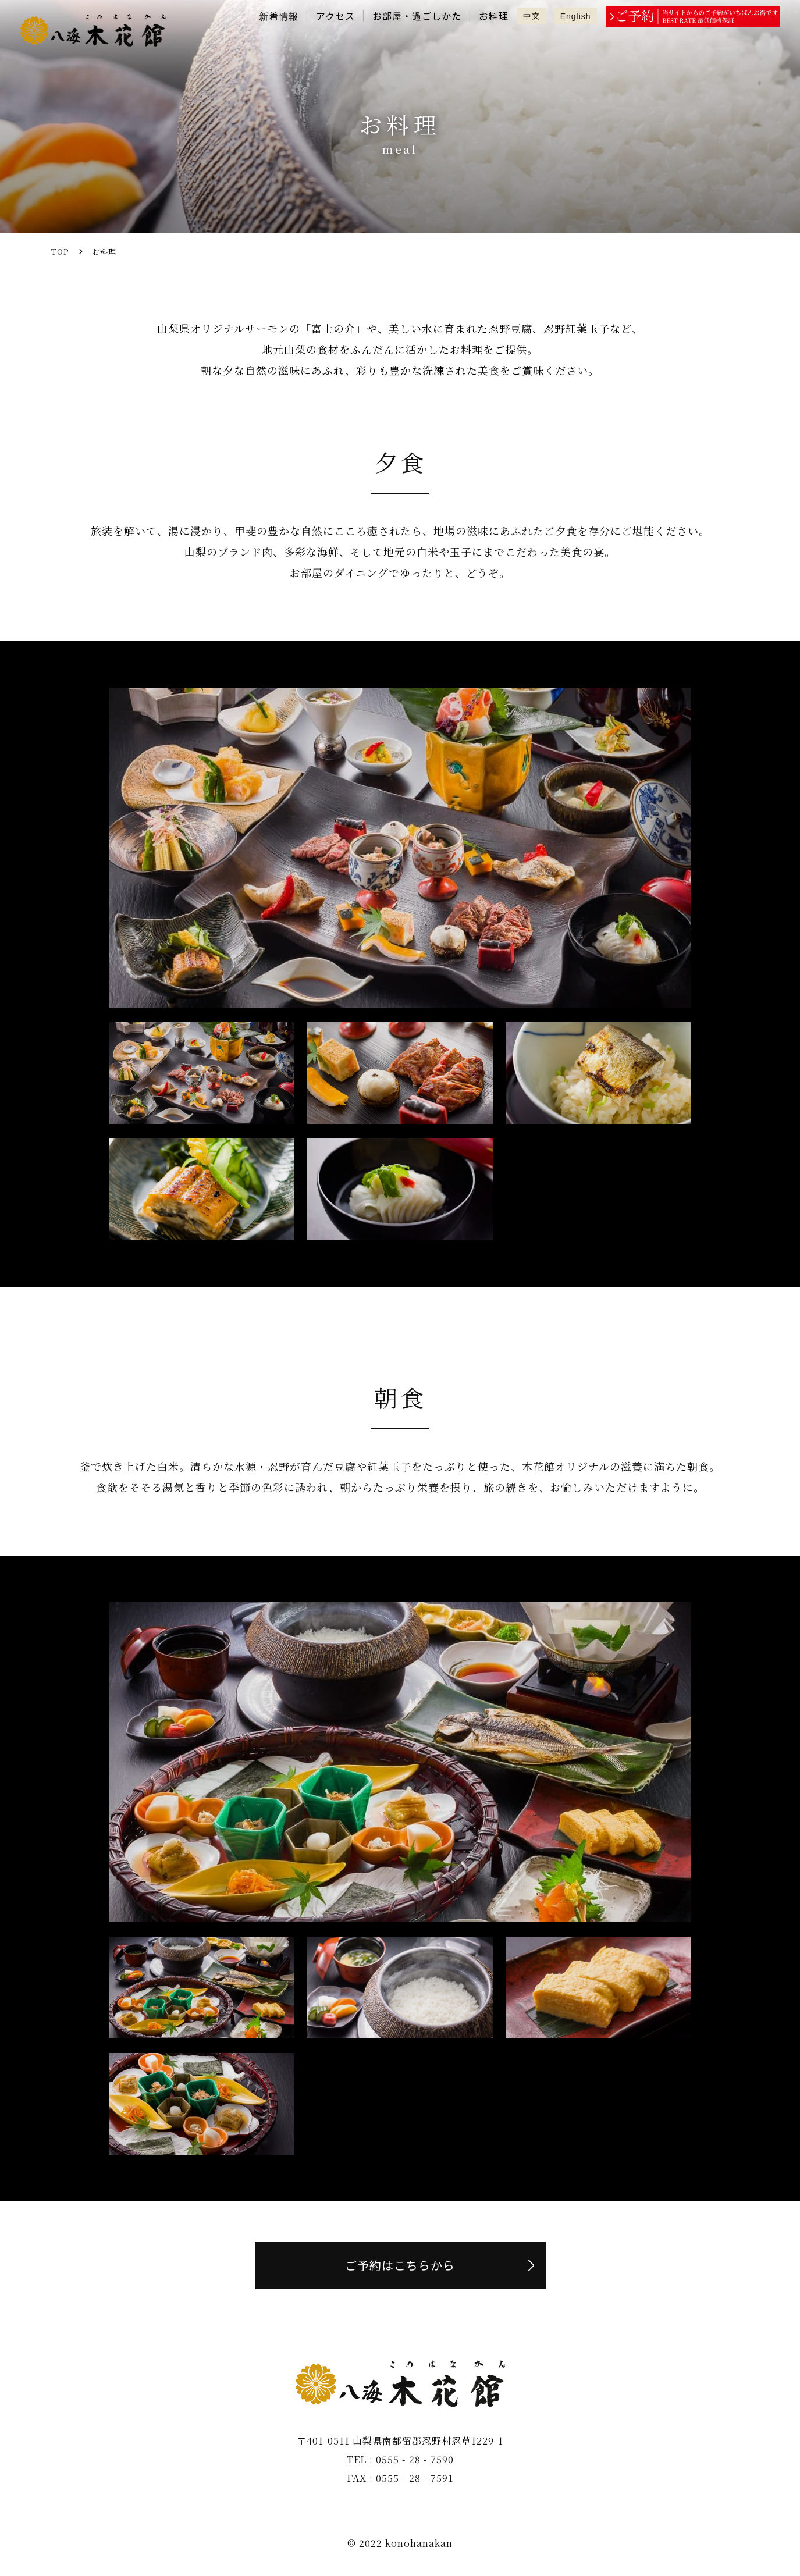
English (575, 16)
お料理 (494, 16)
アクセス (335, 16)
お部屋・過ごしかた (416, 16)
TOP (60, 251)
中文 (532, 16)
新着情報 (278, 16)
